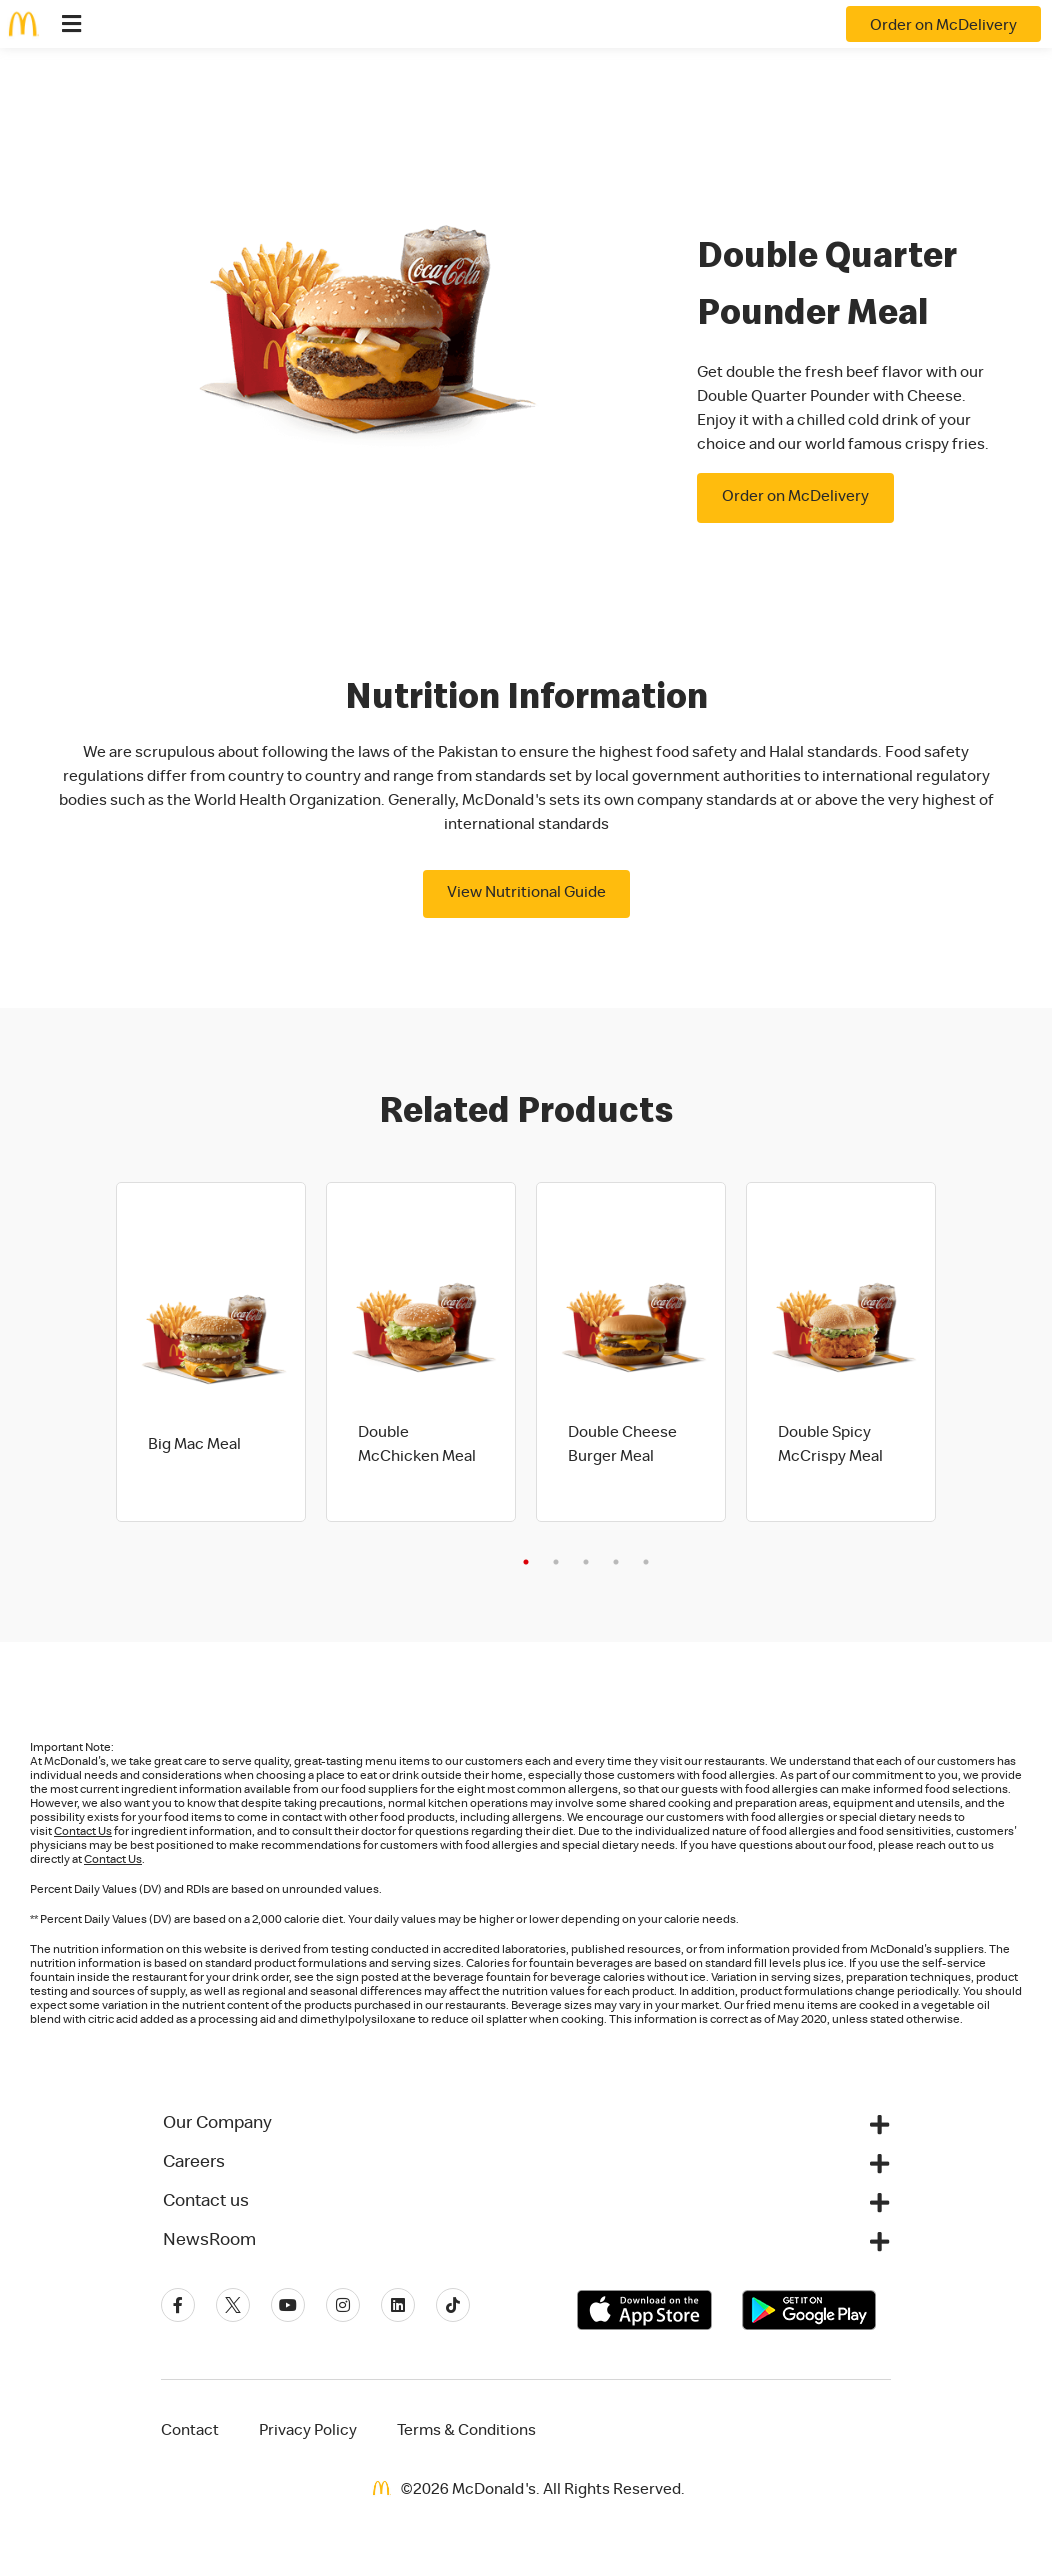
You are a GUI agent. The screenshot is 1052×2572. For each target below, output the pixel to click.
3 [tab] (586, 1562)
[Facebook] (178, 2305)
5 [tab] (646, 1562)
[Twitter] (233, 2305)
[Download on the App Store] (644, 2310)
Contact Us (83, 1833)
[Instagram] (343, 2305)
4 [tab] (616, 1562)
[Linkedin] (398, 2305)
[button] (526, 2123)
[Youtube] (288, 2305)
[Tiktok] (453, 2305)
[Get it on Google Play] (809, 2310)
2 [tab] (556, 1562)
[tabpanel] (211, 1352)
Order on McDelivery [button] (795, 498)
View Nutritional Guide (526, 894)
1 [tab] (526, 1562)
